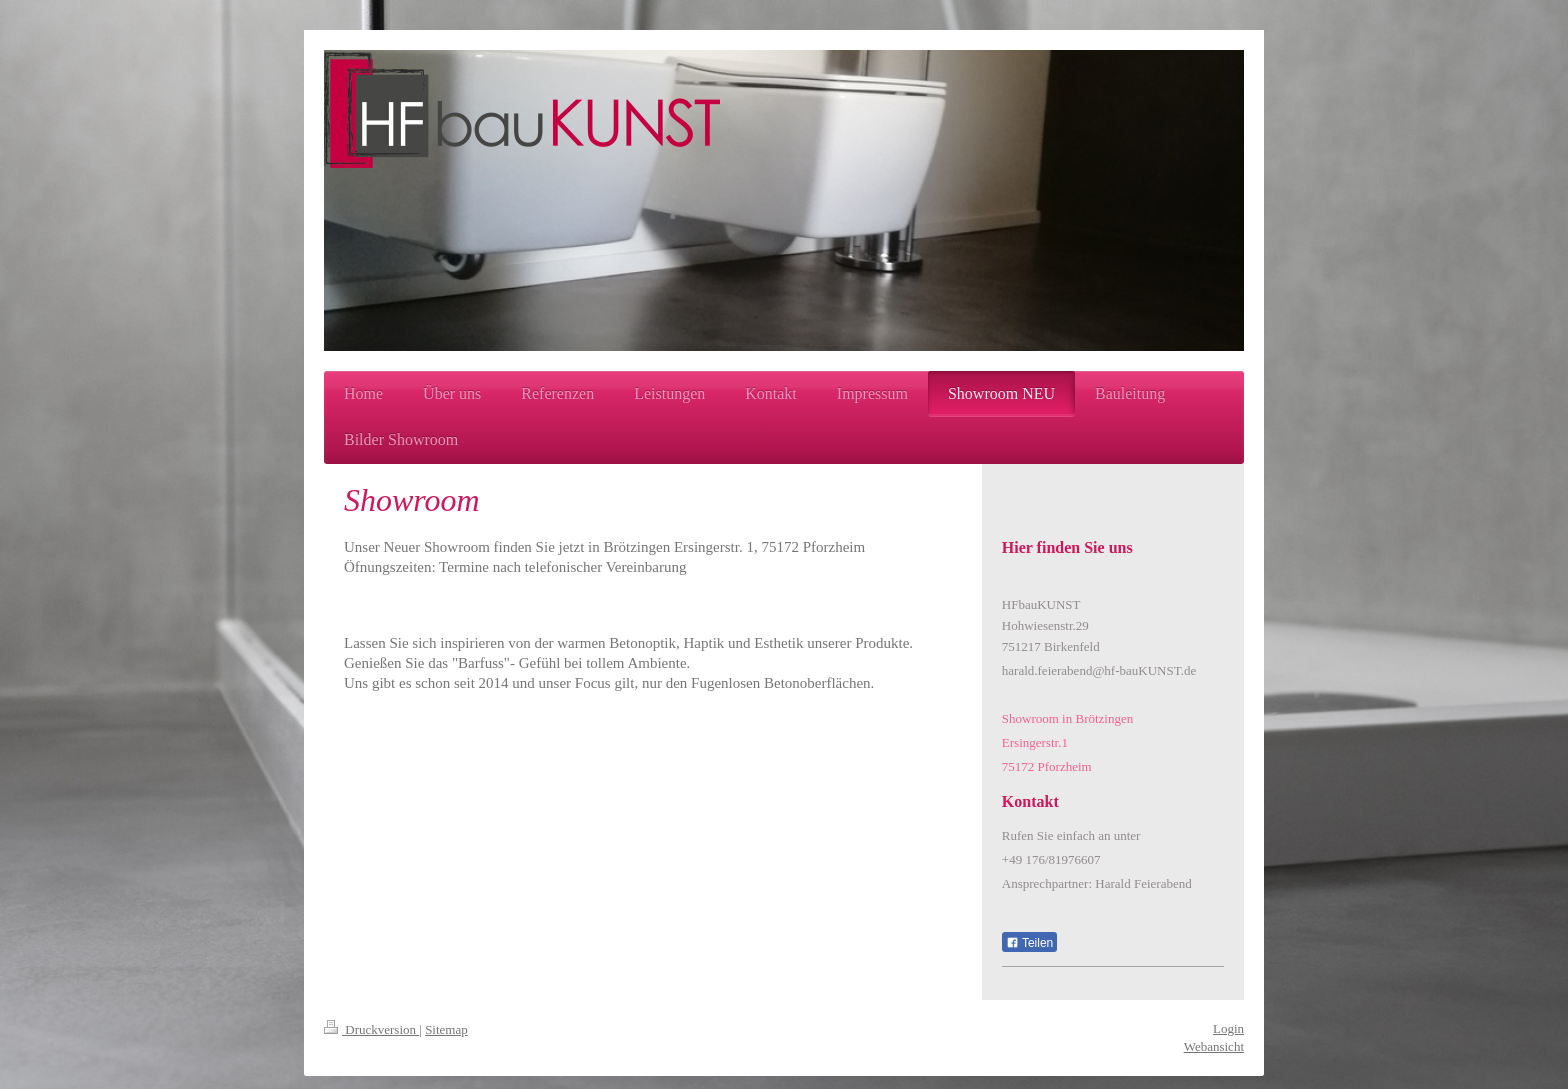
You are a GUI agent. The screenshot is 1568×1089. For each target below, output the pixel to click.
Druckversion (371, 1029)
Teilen (1029, 943)
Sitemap (446, 1029)
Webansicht (1214, 1046)
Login (1228, 1028)
